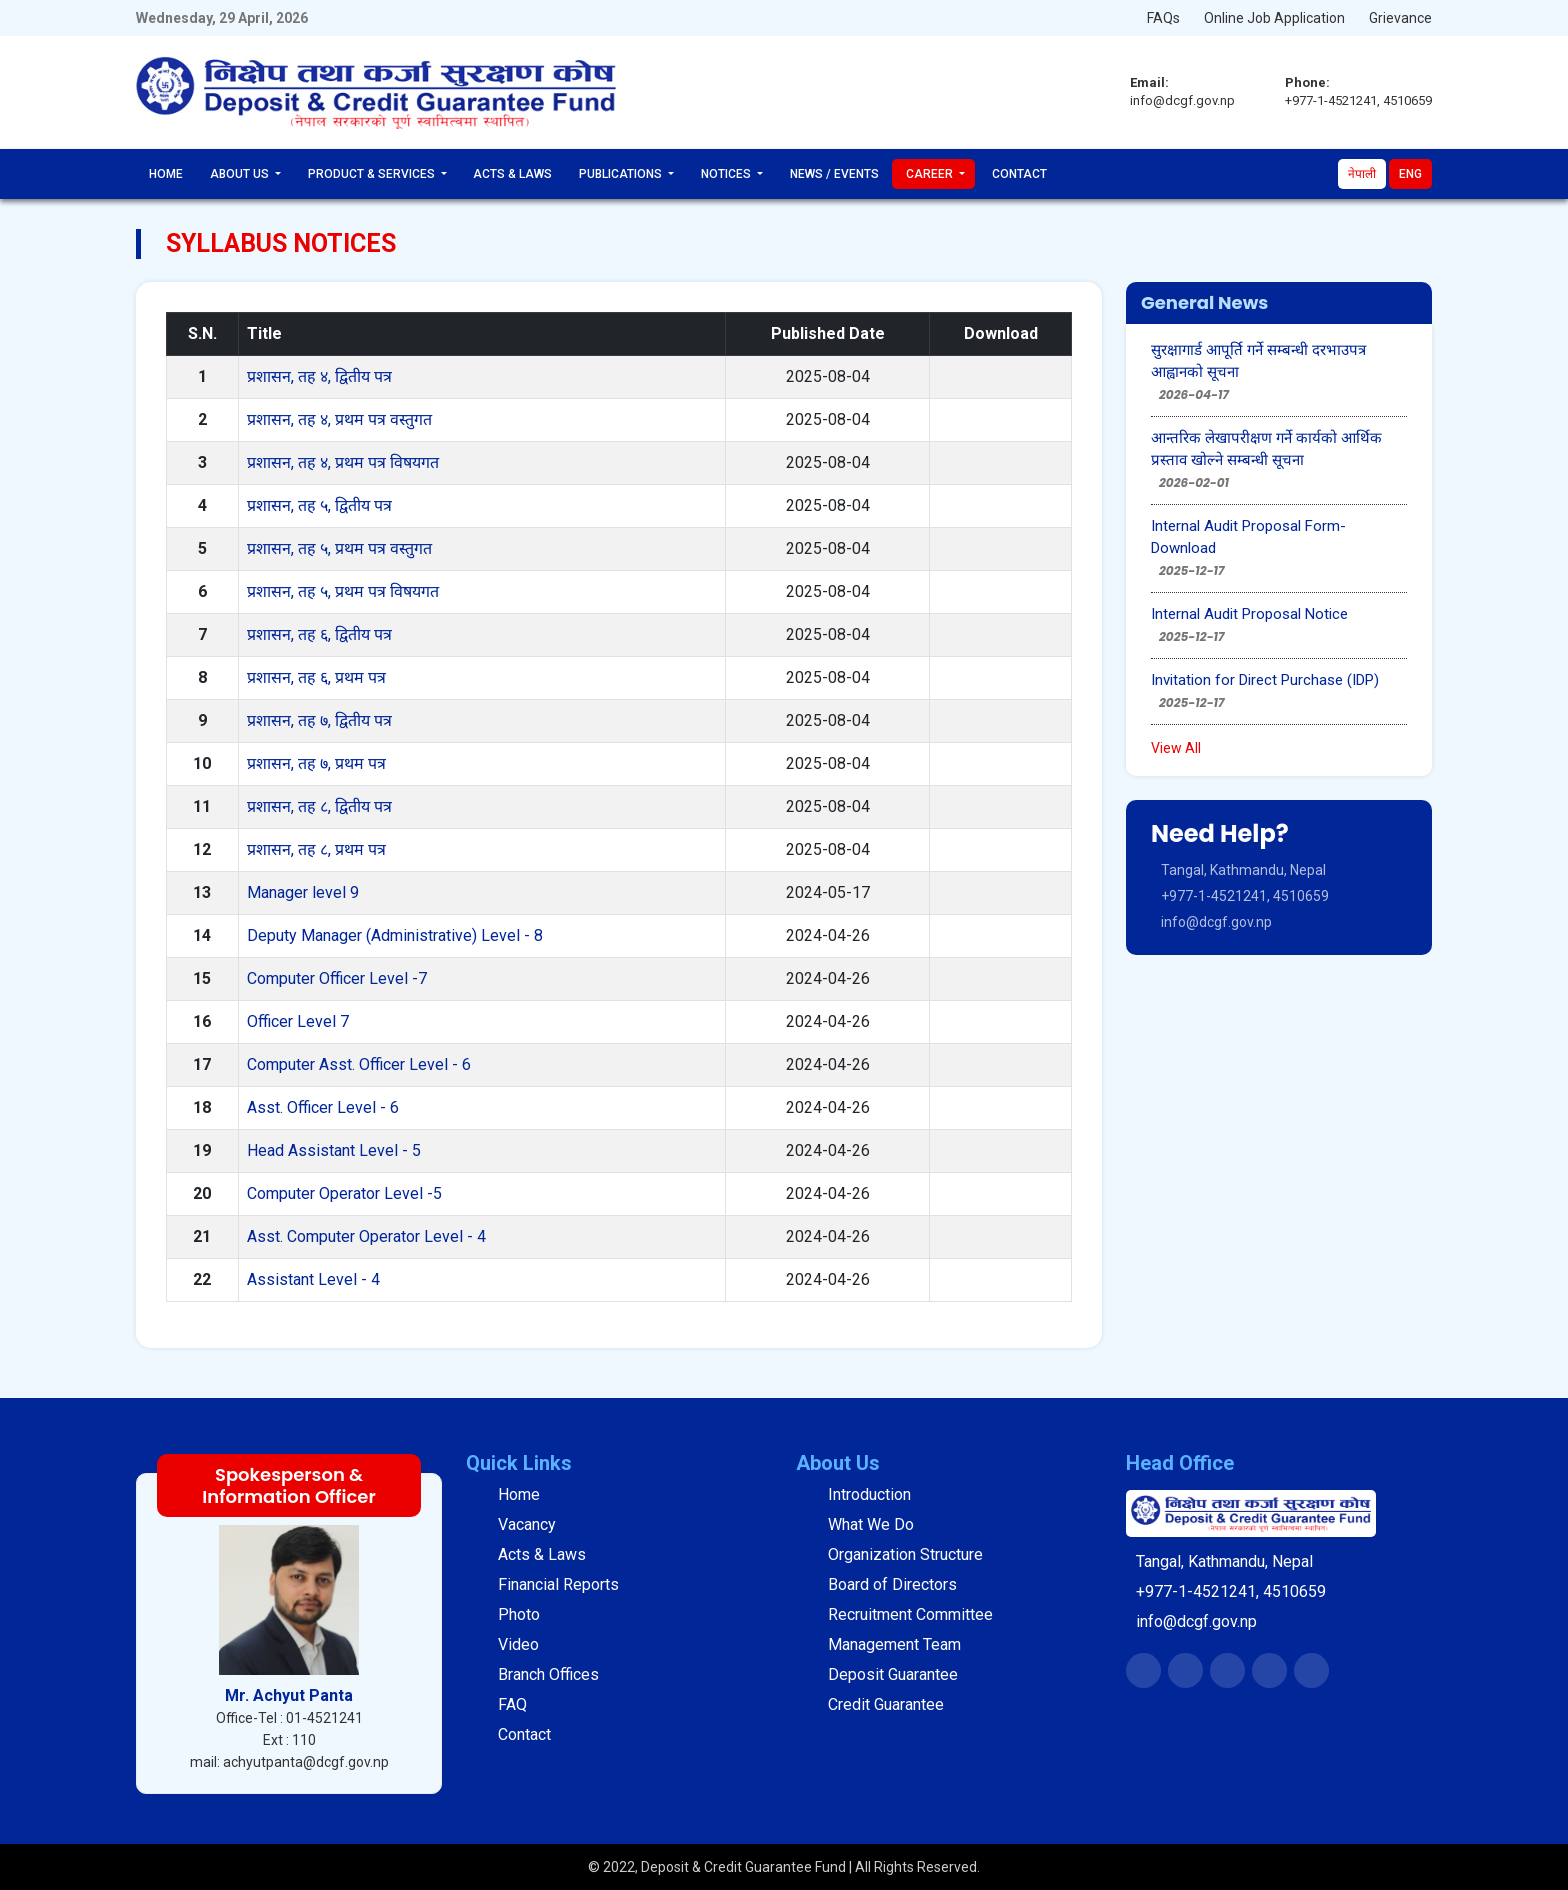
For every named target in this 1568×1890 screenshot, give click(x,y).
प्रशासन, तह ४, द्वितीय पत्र (319, 376)
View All (1176, 748)
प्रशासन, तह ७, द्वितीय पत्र (319, 720)
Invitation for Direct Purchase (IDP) (1265, 680)
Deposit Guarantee (893, 1674)
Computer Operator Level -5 (344, 1193)
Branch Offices (548, 1674)
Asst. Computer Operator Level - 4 (366, 1236)
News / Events (834, 174)
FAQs (1163, 18)
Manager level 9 (303, 892)
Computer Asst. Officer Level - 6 (359, 1064)
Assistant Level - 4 (313, 1279)
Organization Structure (905, 1554)
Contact (1019, 174)
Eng (1410, 174)
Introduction (869, 1494)
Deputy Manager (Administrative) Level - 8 (395, 935)
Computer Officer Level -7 (337, 978)
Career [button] (931, 174)
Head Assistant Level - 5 (334, 1150)
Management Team (894, 1644)
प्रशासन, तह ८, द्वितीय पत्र (319, 806)
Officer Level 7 (298, 1021)
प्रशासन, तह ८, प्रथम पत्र (316, 849)
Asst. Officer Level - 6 (323, 1107)
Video (518, 1644)
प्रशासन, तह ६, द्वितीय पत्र (319, 634)
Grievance (1400, 18)
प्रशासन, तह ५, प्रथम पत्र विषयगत (343, 591)
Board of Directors (892, 1584)
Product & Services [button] (373, 174)
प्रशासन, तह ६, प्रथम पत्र (316, 677)
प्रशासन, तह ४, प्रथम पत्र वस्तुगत (339, 419)
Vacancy (527, 1524)
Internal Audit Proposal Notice (1249, 614)
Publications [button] (622, 174)
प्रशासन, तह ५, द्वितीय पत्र (319, 505)
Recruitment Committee (910, 1614)
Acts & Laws (512, 174)
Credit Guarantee (886, 1704)
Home (166, 174)
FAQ (512, 1704)
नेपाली (1362, 174)
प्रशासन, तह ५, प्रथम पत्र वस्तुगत (339, 548)
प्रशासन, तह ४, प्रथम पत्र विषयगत (343, 462)
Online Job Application (1274, 18)
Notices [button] (727, 174)
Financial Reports (558, 1584)
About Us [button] (241, 174)
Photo (519, 1614)
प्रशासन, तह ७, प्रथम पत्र (316, 763)
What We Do (871, 1524)
